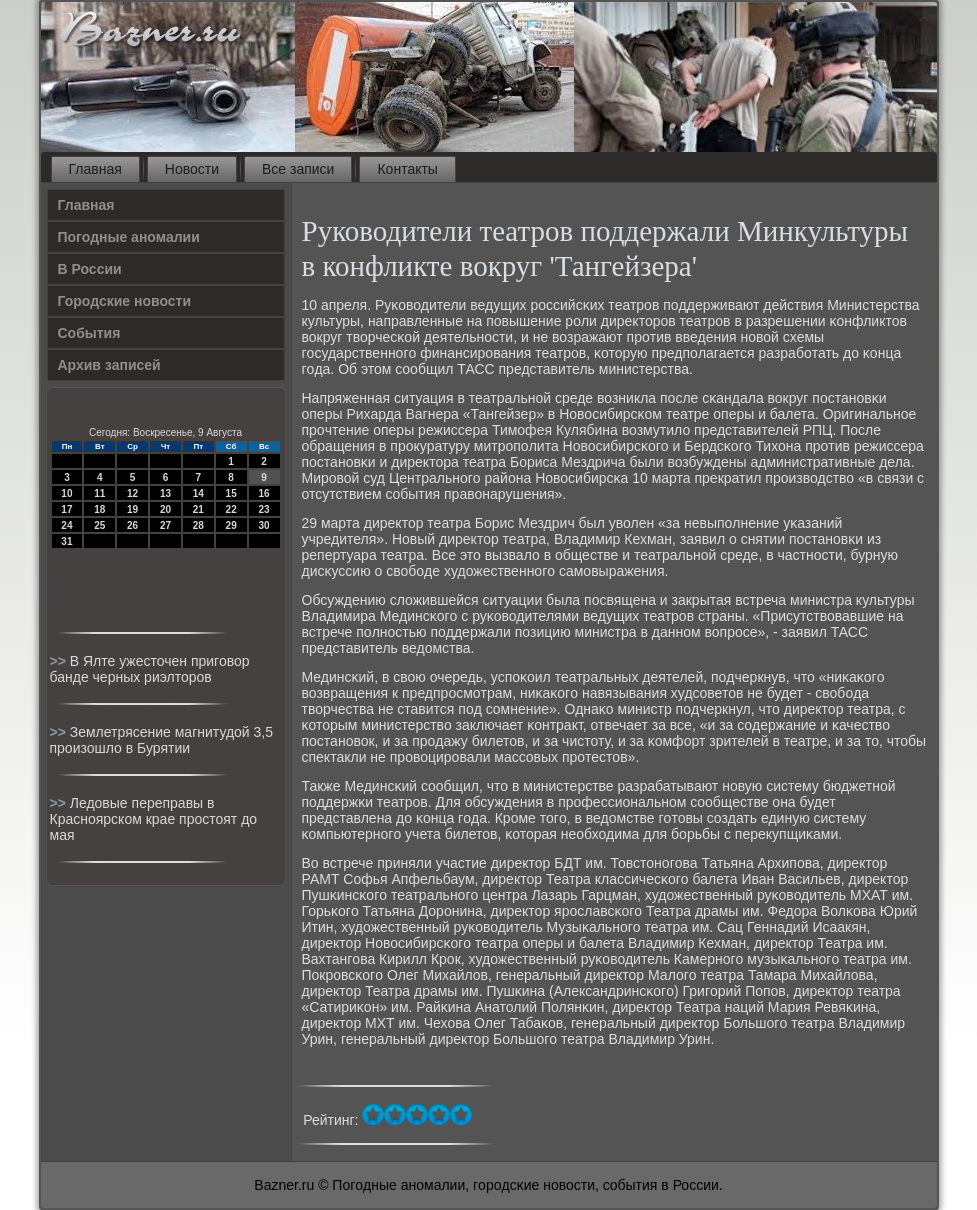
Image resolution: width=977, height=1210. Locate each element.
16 (263, 493)
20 (165, 509)
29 (231, 525)
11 (99, 493)
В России (90, 269)
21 (198, 509)
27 (165, 525)
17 (66, 509)
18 (99, 509)
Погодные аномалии (129, 237)
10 (66, 493)
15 (231, 493)
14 (198, 493)
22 (231, 509)
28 (198, 525)
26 (132, 525)
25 (99, 525)
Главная (95, 169)
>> (60, 661)
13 (165, 493)
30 (263, 525)
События (89, 333)
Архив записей (109, 365)
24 (66, 525)
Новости (192, 169)
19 (132, 509)
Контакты (407, 169)
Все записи (298, 169)
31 (66, 541)
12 (132, 493)
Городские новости (125, 301)
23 (263, 509)
